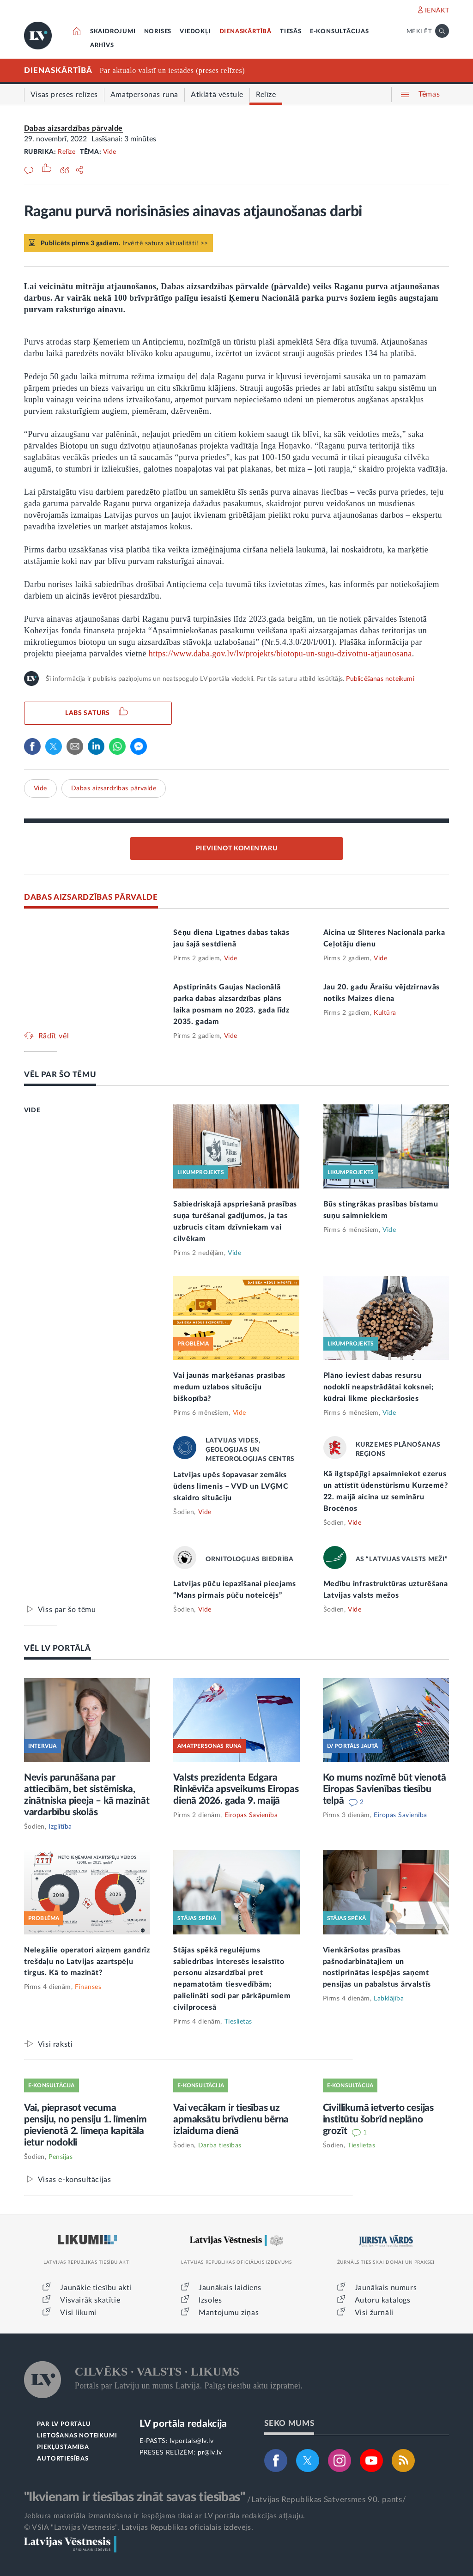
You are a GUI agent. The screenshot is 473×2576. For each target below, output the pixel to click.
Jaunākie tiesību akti (96, 2287)
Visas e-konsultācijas (74, 2179)
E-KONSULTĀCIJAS (339, 32)
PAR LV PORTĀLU (64, 2424)
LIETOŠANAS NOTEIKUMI (77, 2436)
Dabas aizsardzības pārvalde (73, 128)
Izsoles (210, 2300)
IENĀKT (437, 10)
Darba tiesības (220, 2145)
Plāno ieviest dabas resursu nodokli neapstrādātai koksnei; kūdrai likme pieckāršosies (378, 1387)
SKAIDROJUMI (113, 32)
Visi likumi (78, 2312)
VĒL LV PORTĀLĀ (57, 1648)
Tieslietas (238, 2021)
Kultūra (385, 1013)
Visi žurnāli (374, 2312)
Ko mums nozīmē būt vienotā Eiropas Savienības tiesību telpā (384, 1789)
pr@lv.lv (210, 2452)
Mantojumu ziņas (229, 2312)
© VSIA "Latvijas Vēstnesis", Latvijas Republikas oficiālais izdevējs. (138, 2527)
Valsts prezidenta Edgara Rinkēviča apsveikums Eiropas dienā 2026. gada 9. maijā (235, 1789)
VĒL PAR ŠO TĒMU (60, 1075)
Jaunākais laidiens (230, 2287)
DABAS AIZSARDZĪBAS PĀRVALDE (91, 897)
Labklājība (389, 1998)
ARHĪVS (102, 45)
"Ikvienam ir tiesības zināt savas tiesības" (134, 2497)
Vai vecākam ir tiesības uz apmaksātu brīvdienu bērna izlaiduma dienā (231, 2119)
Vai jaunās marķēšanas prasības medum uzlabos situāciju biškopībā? (229, 1387)
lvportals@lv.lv (192, 2441)
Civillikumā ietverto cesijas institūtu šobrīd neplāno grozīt (378, 2119)
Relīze (66, 152)
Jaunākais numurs (386, 2287)
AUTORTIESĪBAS (62, 2459)
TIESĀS (291, 32)
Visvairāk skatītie (90, 2300)
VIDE (32, 1110)
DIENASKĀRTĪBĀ (245, 32)
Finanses (88, 1987)
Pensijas (61, 2157)
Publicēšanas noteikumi (380, 679)
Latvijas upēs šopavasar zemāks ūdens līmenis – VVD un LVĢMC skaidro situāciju (231, 1486)
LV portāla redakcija (183, 2424)
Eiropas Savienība (251, 1815)
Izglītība (60, 1827)
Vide (109, 152)
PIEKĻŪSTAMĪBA (63, 2447)
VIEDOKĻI (195, 32)
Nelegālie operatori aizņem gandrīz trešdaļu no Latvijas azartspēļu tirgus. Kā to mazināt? (87, 1961)
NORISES (158, 32)
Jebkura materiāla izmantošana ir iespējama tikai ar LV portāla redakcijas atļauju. (164, 2516)
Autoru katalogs (383, 2300)
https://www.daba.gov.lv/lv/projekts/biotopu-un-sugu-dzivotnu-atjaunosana (280, 653)
